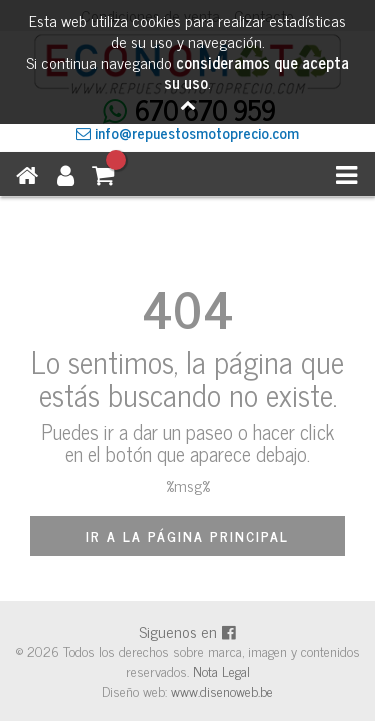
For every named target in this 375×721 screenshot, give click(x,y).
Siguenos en (188, 631)
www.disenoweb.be (222, 690)
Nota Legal (221, 670)
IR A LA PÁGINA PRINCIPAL (187, 535)
